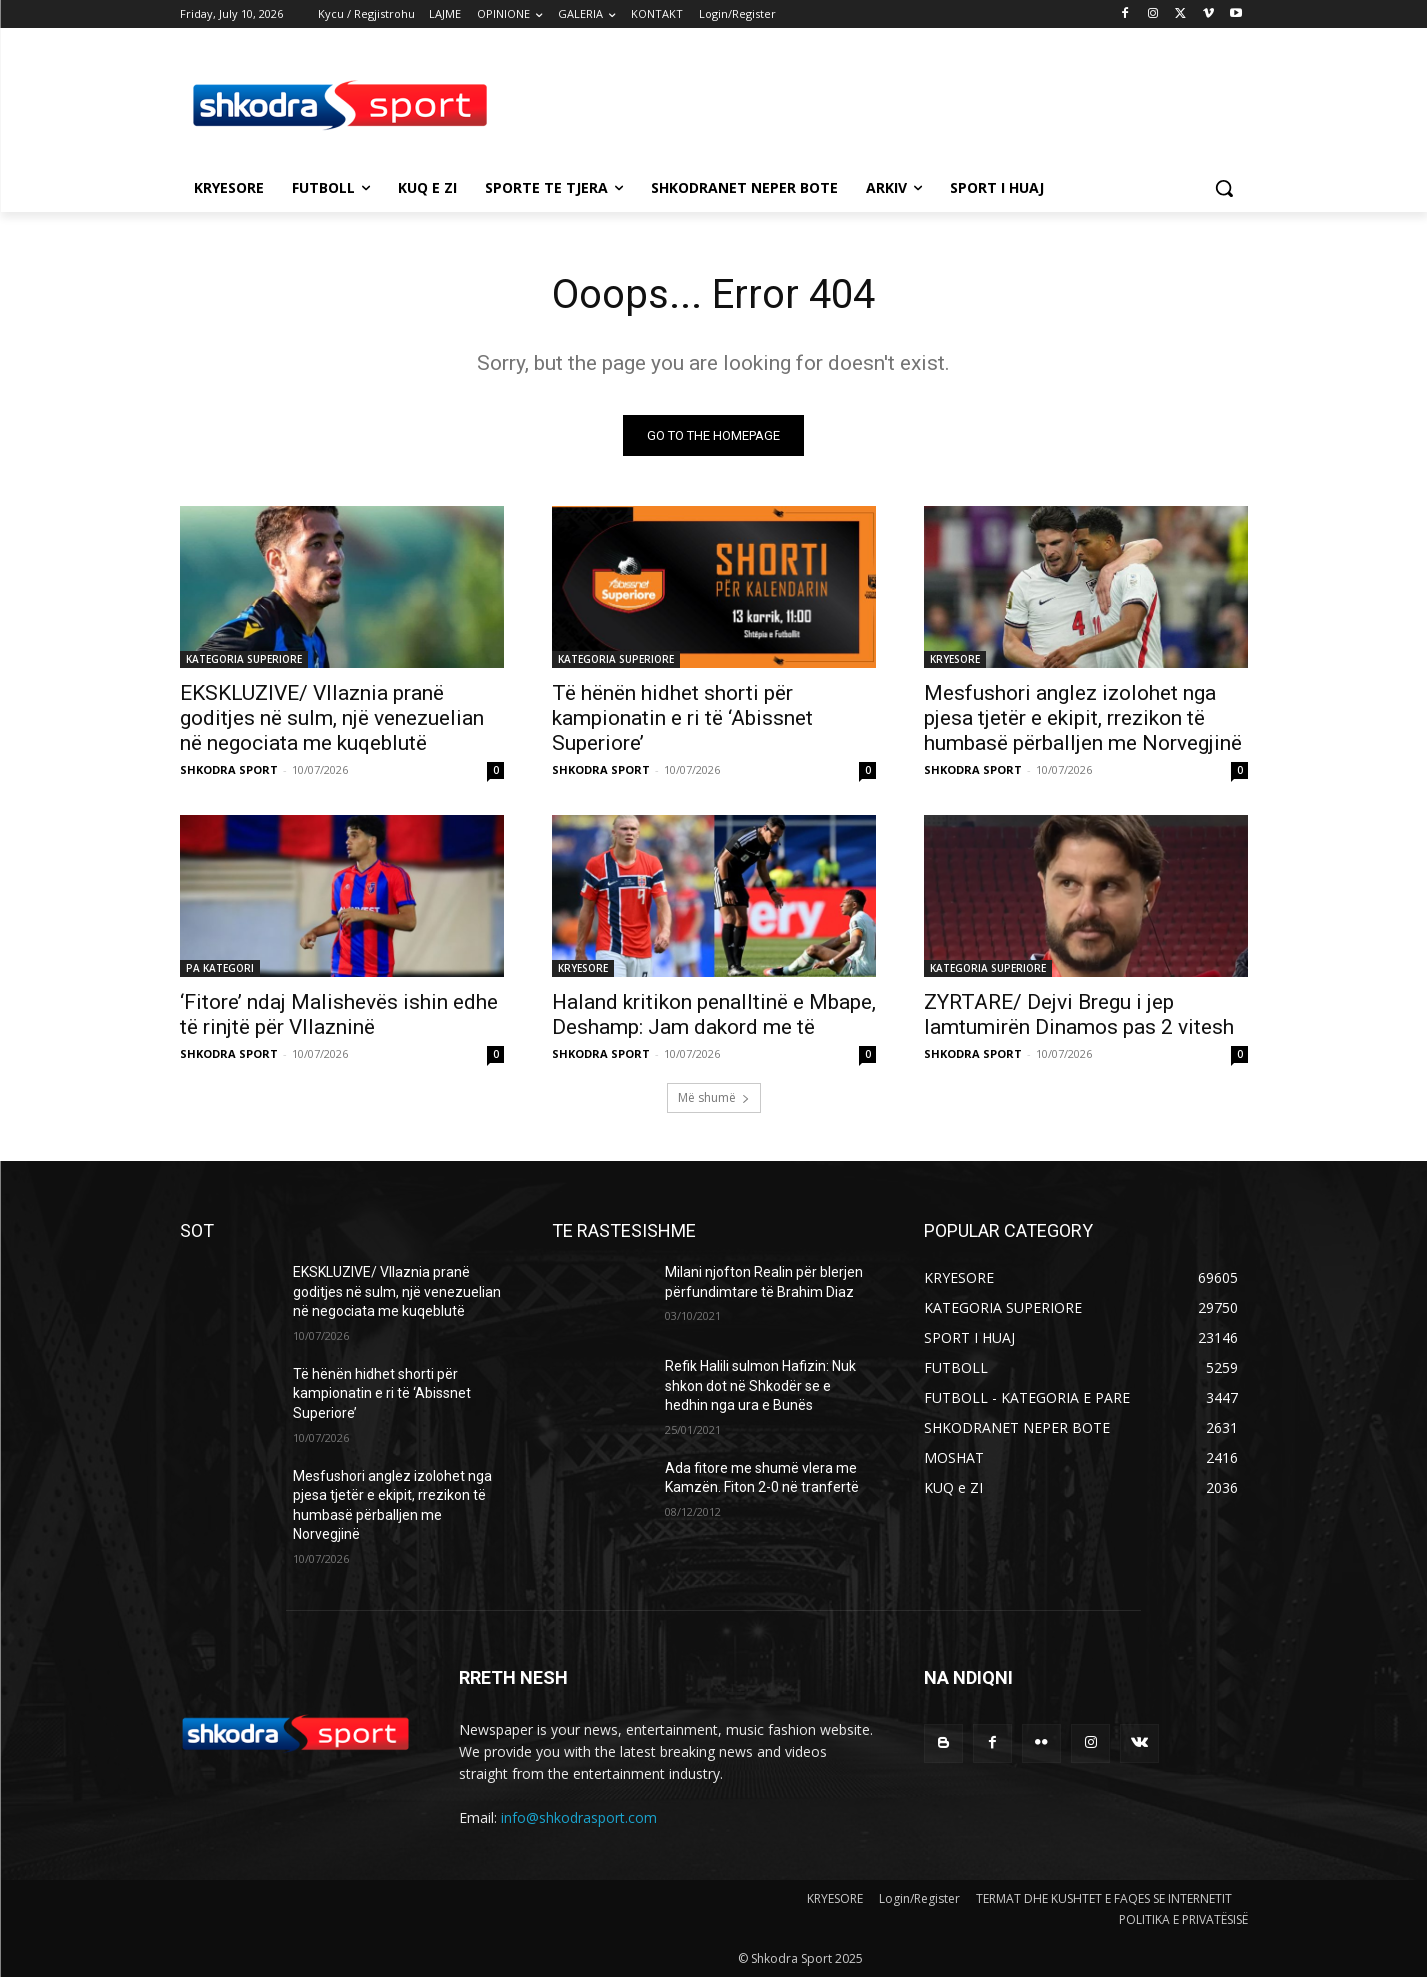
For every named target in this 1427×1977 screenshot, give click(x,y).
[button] (1224, 188)
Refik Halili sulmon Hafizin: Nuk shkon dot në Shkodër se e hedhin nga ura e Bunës (760, 1385)
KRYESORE (955, 659)
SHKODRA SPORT (229, 769)
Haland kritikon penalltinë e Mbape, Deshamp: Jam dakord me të (714, 1014)
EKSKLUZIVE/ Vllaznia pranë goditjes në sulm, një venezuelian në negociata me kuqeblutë (332, 718)
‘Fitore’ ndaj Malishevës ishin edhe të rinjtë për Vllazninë (339, 1014)
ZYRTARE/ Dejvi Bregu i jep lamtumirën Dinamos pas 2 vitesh (1079, 1014)
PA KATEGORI (220, 968)
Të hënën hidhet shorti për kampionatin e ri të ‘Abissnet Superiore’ (682, 718)
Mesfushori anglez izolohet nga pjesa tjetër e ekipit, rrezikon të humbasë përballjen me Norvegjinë (1083, 718)
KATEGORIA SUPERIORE (244, 659)
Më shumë (714, 1097)
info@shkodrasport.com (579, 1817)
